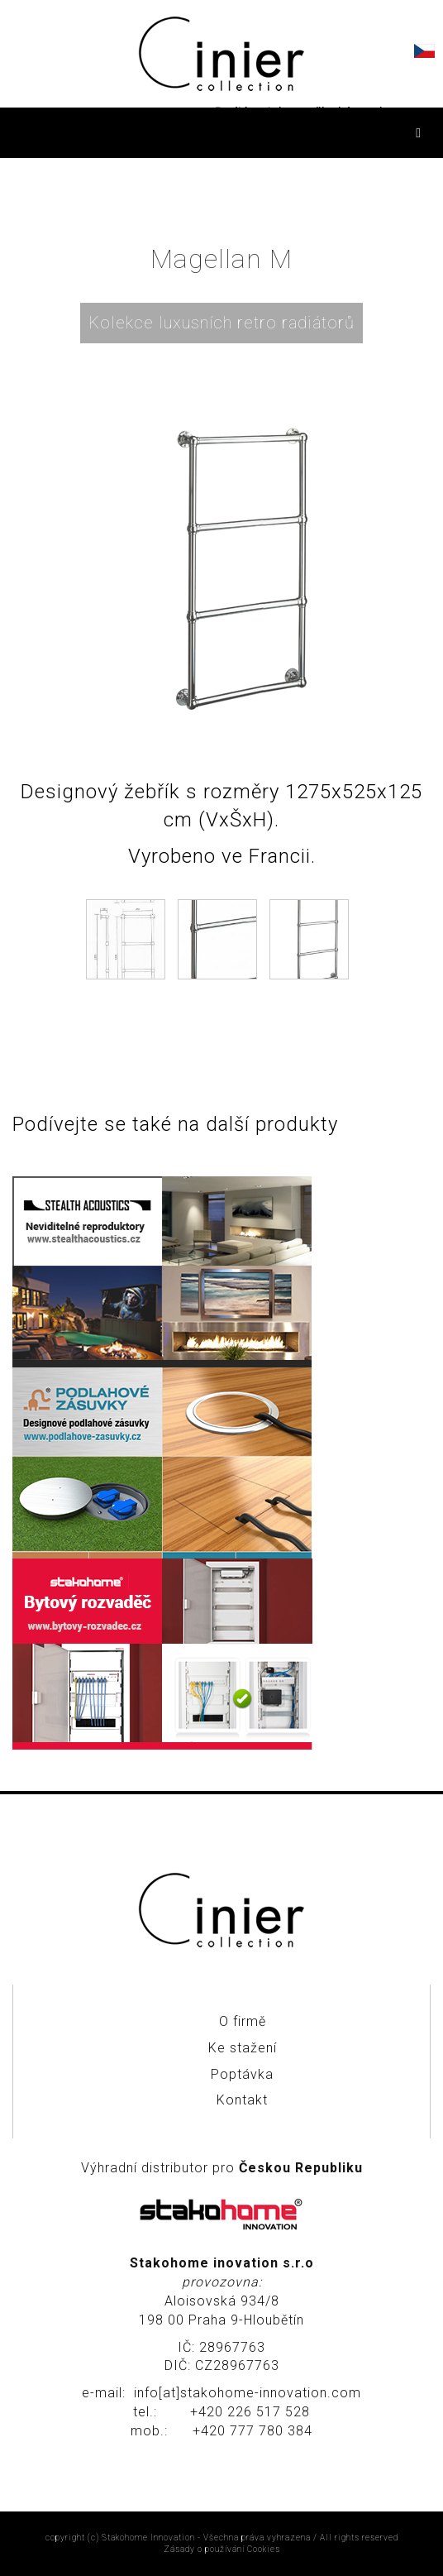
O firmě (242, 2021)
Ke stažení (242, 2048)
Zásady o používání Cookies (222, 2549)
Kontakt (242, 2100)
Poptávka (242, 2074)
